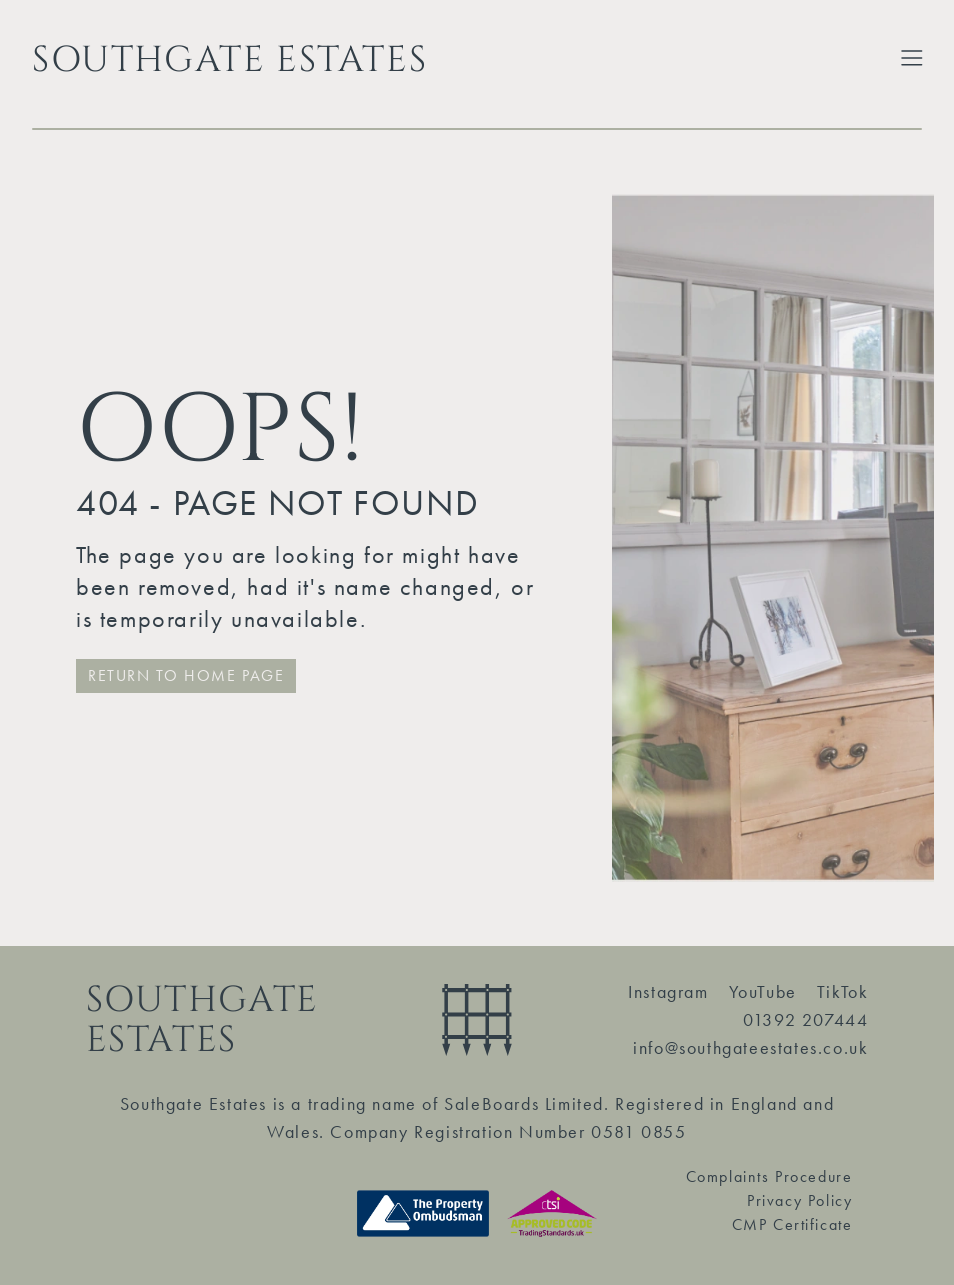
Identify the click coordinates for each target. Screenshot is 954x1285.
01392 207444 (805, 1019)
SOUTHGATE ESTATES (229, 60)
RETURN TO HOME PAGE (186, 675)
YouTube (763, 991)
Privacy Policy (799, 1200)
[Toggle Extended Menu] (912, 58)
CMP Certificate (792, 1224)
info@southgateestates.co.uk (750, 1047)
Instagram (668, 991)
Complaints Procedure (769, 1176)
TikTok (843, 991)
